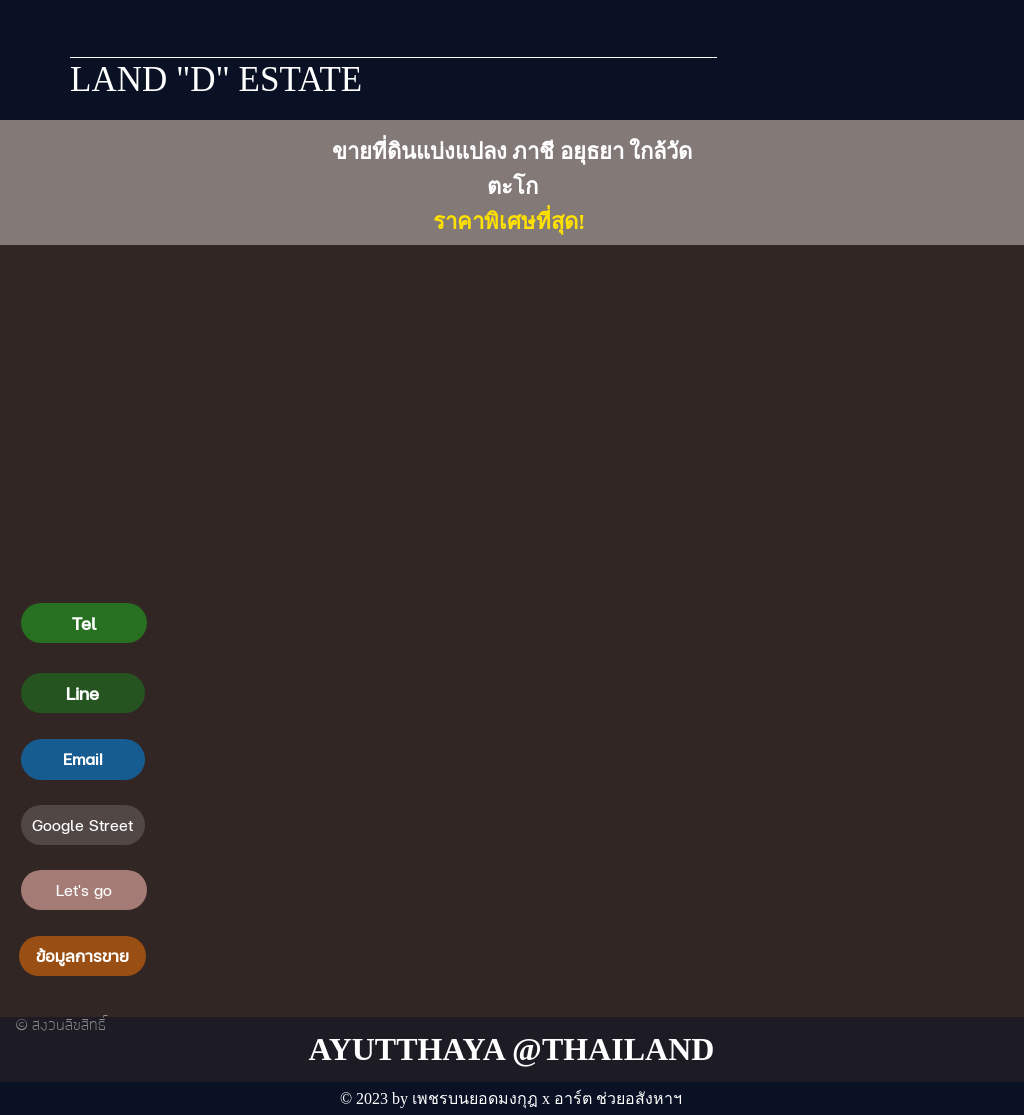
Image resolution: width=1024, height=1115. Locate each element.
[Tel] (84, 623)
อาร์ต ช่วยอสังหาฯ (618, 1098)
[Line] (83, 693)
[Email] (83, 759)
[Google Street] (83, 825)
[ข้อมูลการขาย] (82, 956)
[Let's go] (84, 890)
